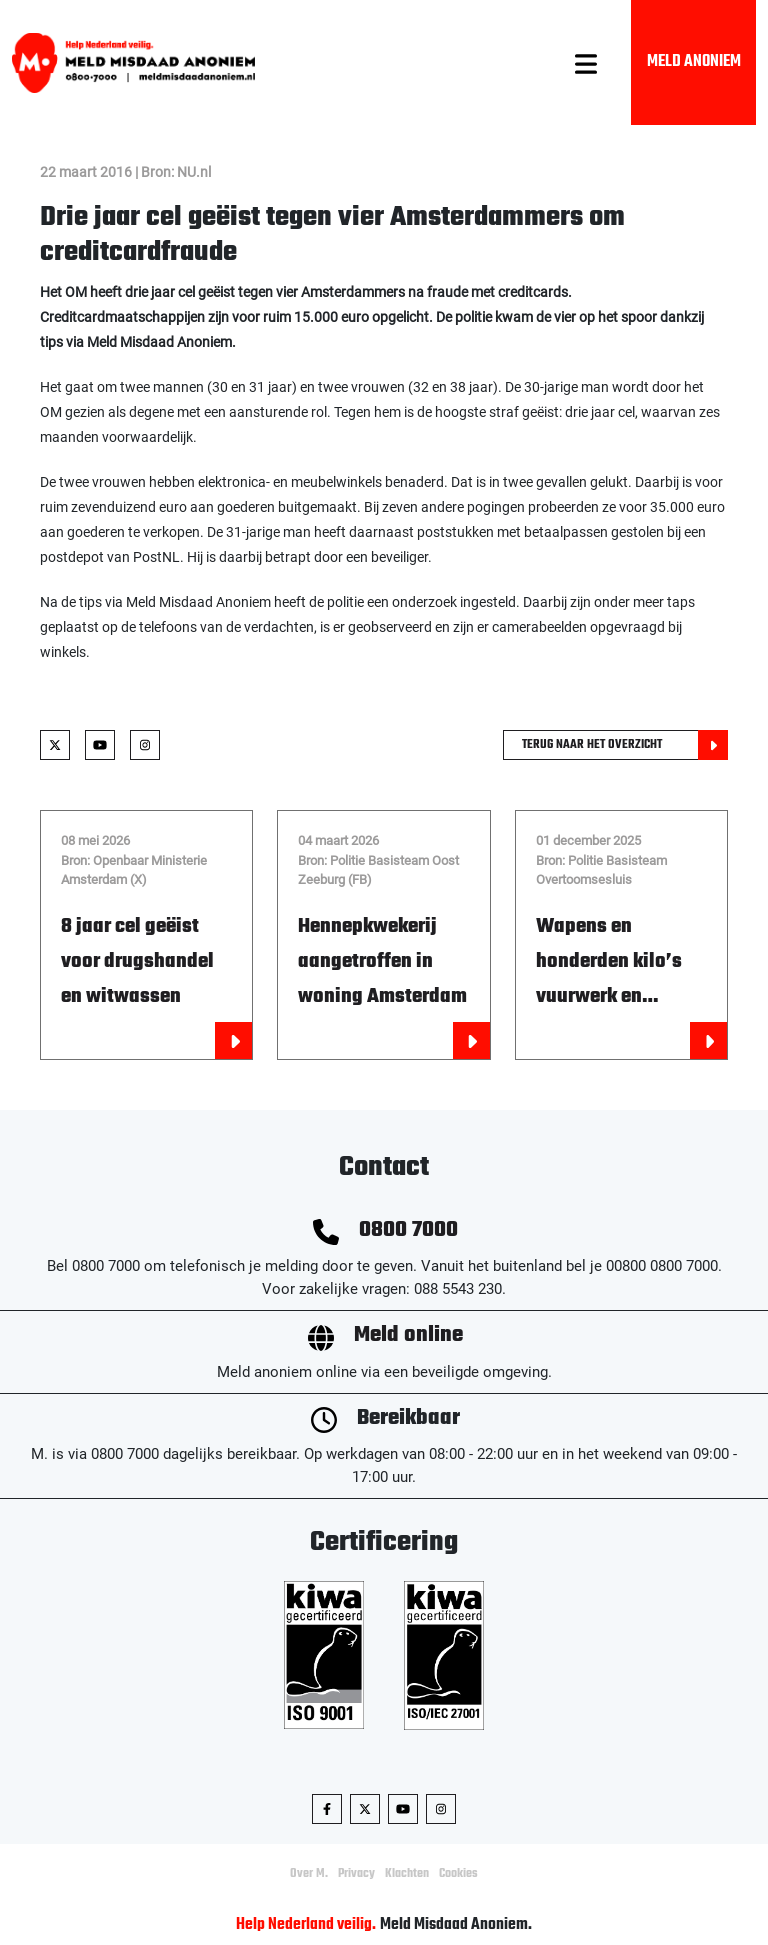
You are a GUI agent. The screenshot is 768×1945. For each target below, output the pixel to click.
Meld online (408, 1335)
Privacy (356, 1874)
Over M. (309, 1874)
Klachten (407, 1874)
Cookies (458, 1874)
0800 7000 (408, 1230)
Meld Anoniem (694, 62)
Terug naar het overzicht (625, 745)
